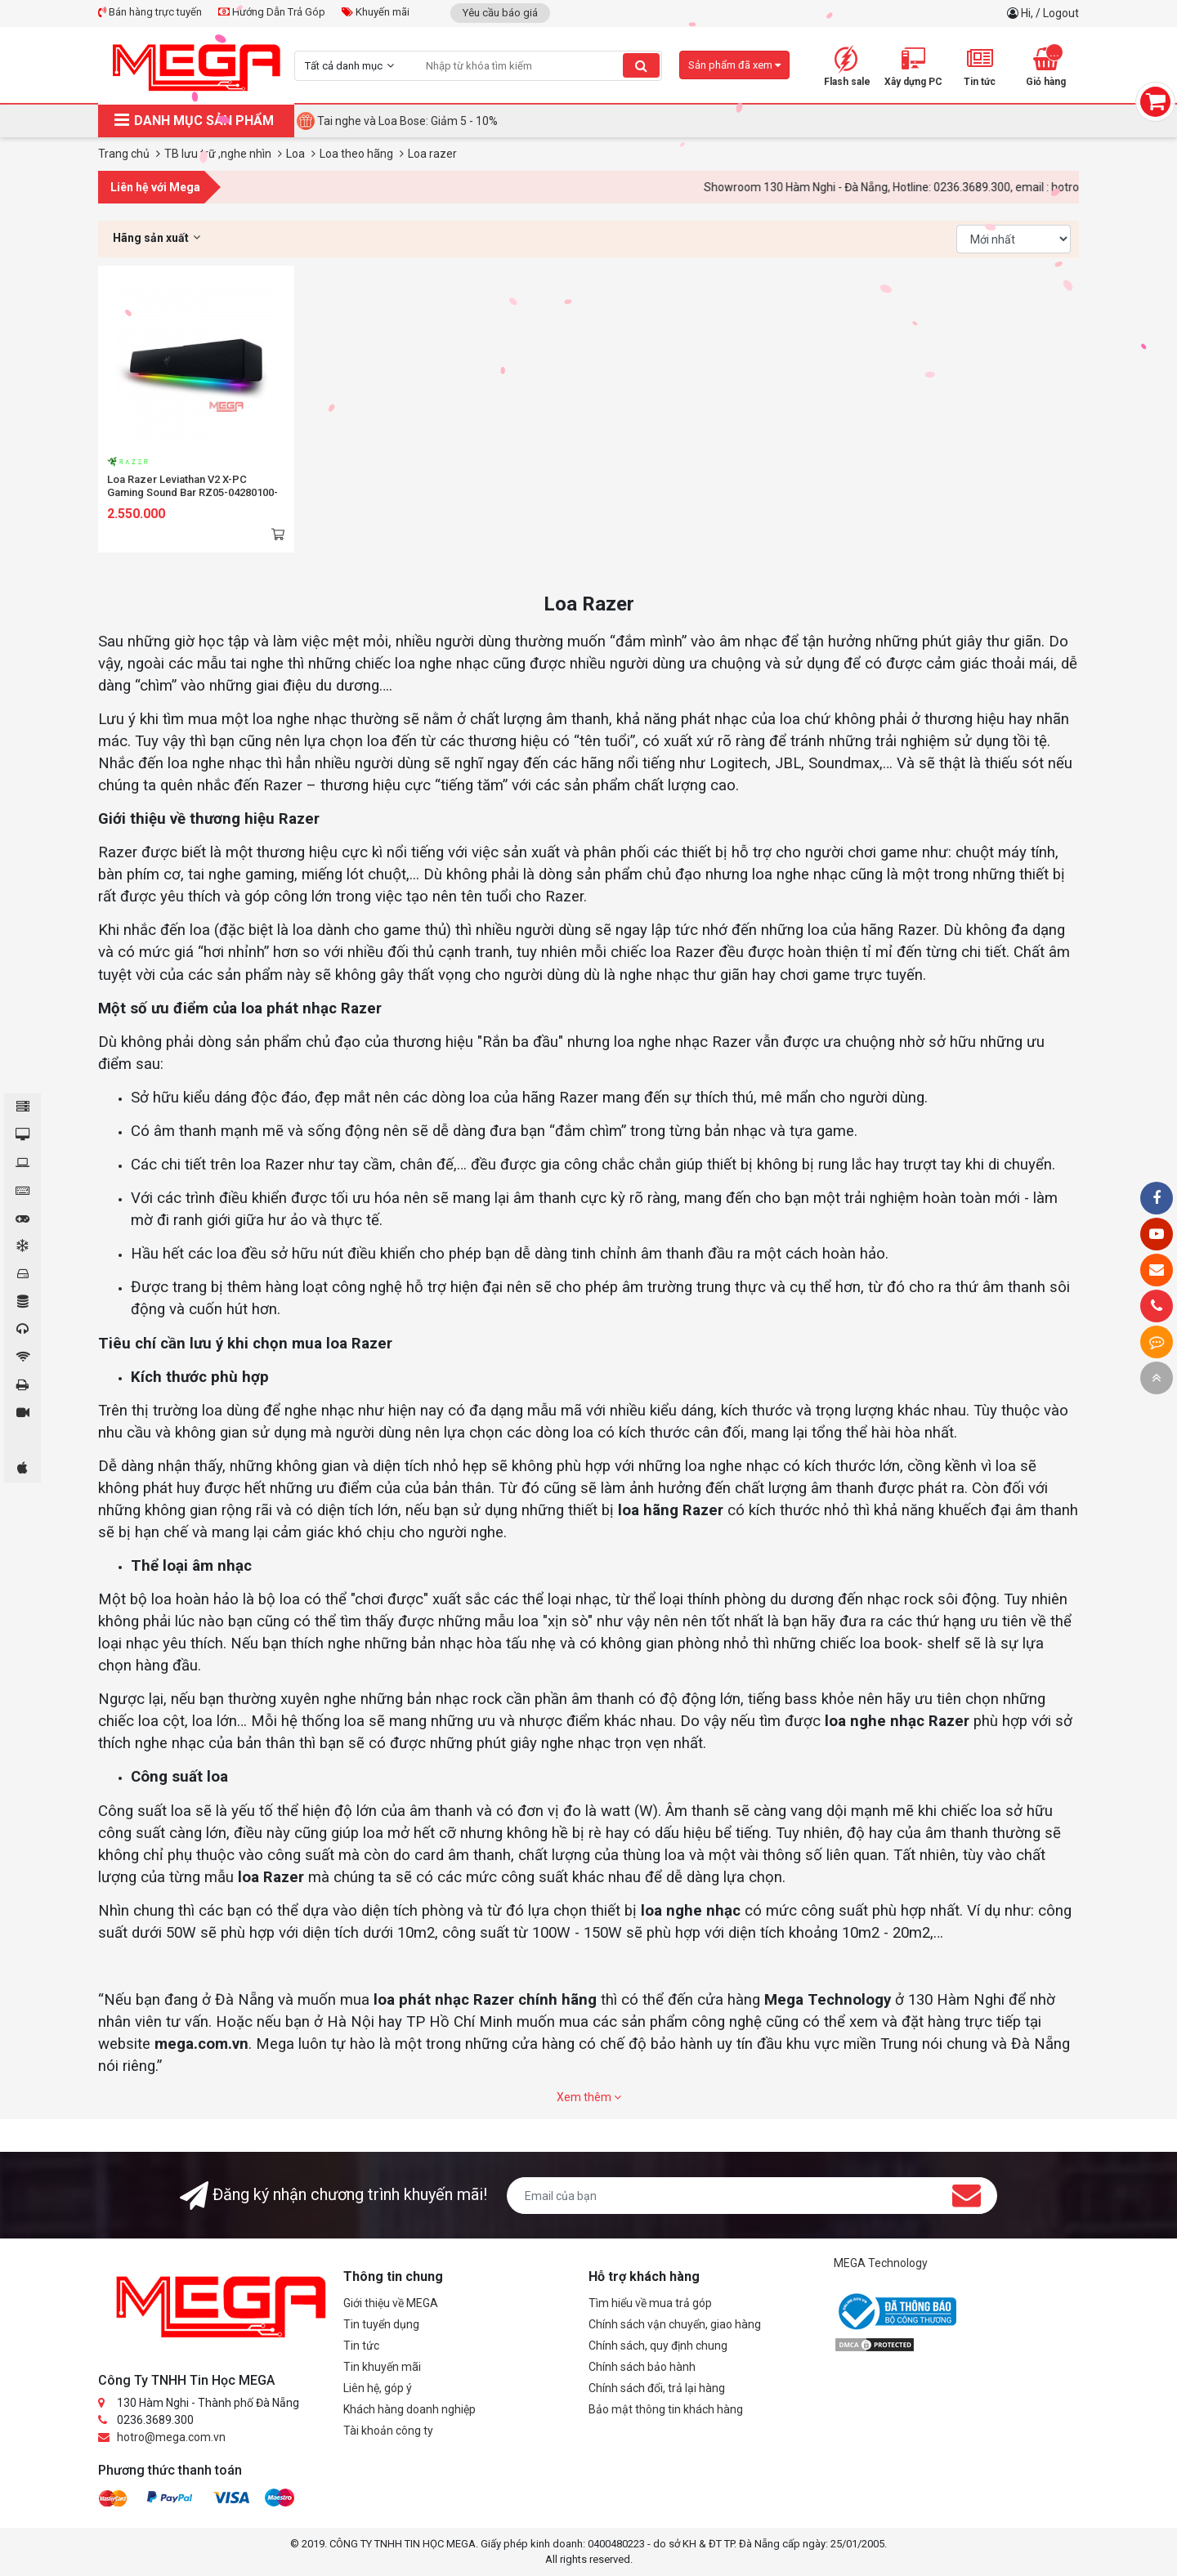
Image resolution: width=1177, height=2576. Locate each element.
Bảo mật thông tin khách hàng (665, 2409)
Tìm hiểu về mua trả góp (650, 2303)
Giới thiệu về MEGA (390, 2303)
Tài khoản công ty (388, 2430)
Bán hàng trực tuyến (150, 12)
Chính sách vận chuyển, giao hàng (674, 2324)
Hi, (1028, 13)
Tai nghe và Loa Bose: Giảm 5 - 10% (407, 120)
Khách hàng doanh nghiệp (409, 2409)
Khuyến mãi (375, 12)
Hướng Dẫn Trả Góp (271, 12)
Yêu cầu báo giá (500, 13)
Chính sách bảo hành (642, 2366)
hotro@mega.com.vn (171, 2437)
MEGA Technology (881, 2263)
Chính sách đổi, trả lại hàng (656, 2388)
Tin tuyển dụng (381, 2324)
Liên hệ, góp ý (377, 2388)
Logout (1061, 13)
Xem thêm (589, 2097)
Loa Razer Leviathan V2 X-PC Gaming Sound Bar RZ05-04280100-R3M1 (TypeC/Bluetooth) (192, 492)
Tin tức (361, 2345)
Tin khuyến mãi (382, 2366)
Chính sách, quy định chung (657, 2345)
